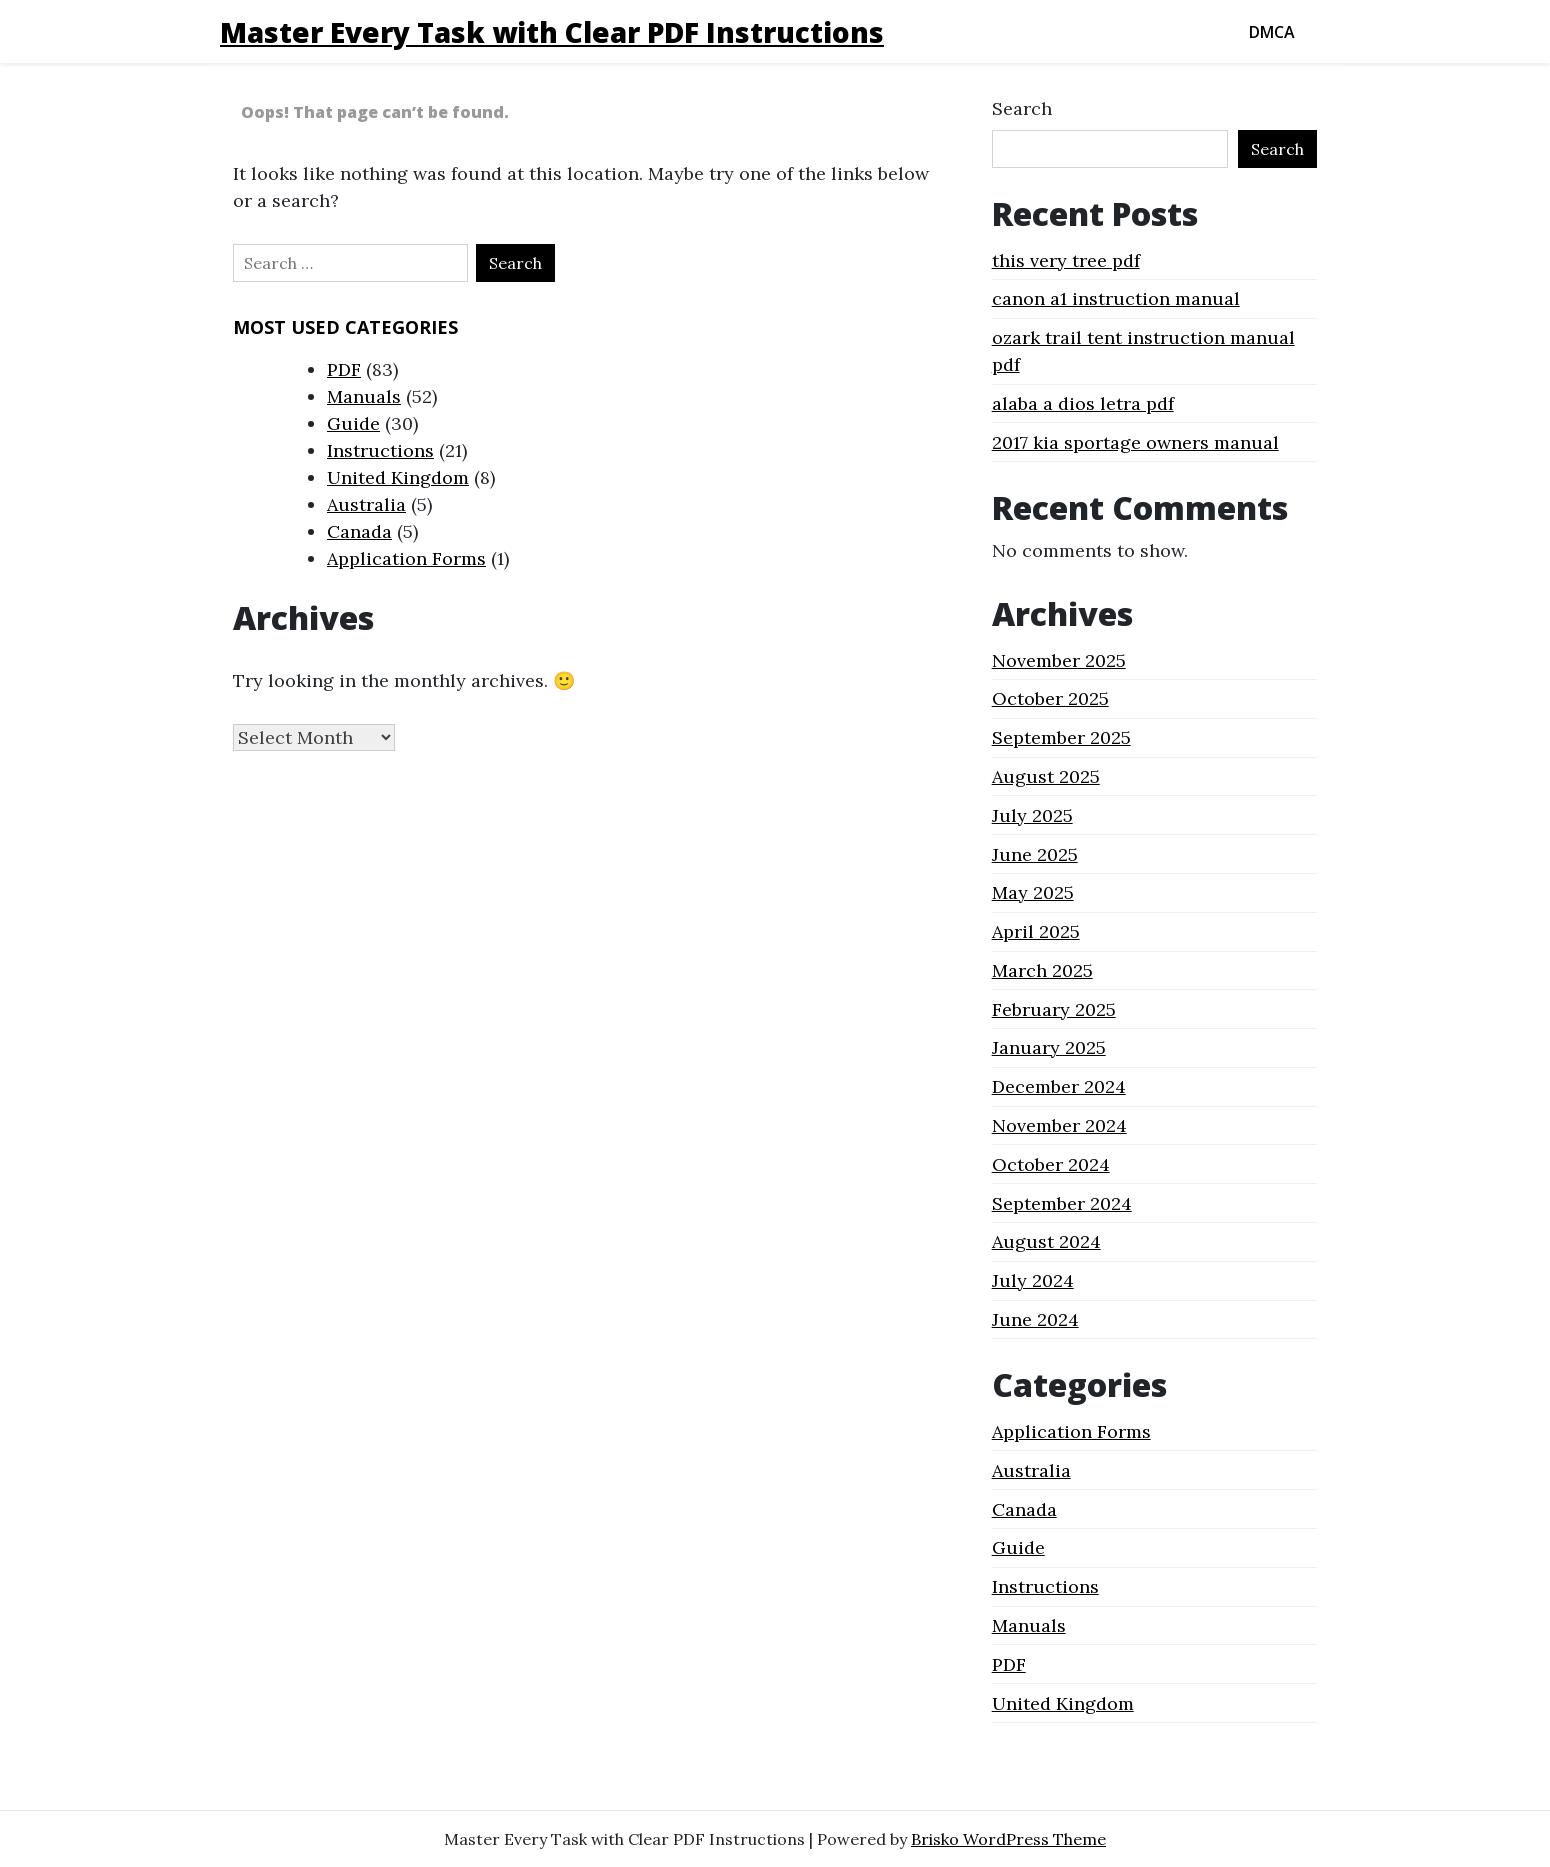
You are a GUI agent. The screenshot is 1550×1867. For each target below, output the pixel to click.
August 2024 (1046, 1241)
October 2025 (1050, 698)
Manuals (364, 396)
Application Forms (406, 558)
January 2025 (1049, 1047)
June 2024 (1035, 1319)
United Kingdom (398, 477)
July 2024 (1033, 1280)
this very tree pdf (1066, 260)
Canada (359, 531)
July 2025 (1032, 815)
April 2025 (1036, 931)
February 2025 (1054, 1009)
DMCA (1272, 32)
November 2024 (1059, 1125)
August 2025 (1046, 776)
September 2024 (1062, 1203)
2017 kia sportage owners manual (1135, 442)
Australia (366, 504)
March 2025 (1042, 970)
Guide (353, 423)
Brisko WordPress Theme (1008, 1839)
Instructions (380, 450)
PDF (344, 369)
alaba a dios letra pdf (1083, 403)
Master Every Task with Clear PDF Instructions (552, 32)
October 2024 (1051, 1164)
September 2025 (1061, 737)
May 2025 (1033, 892)
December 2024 (1059, 1086)
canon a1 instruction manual (1116, 298)
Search (1022, 108)
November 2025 (1059, 660)
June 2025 (1035, 854)
